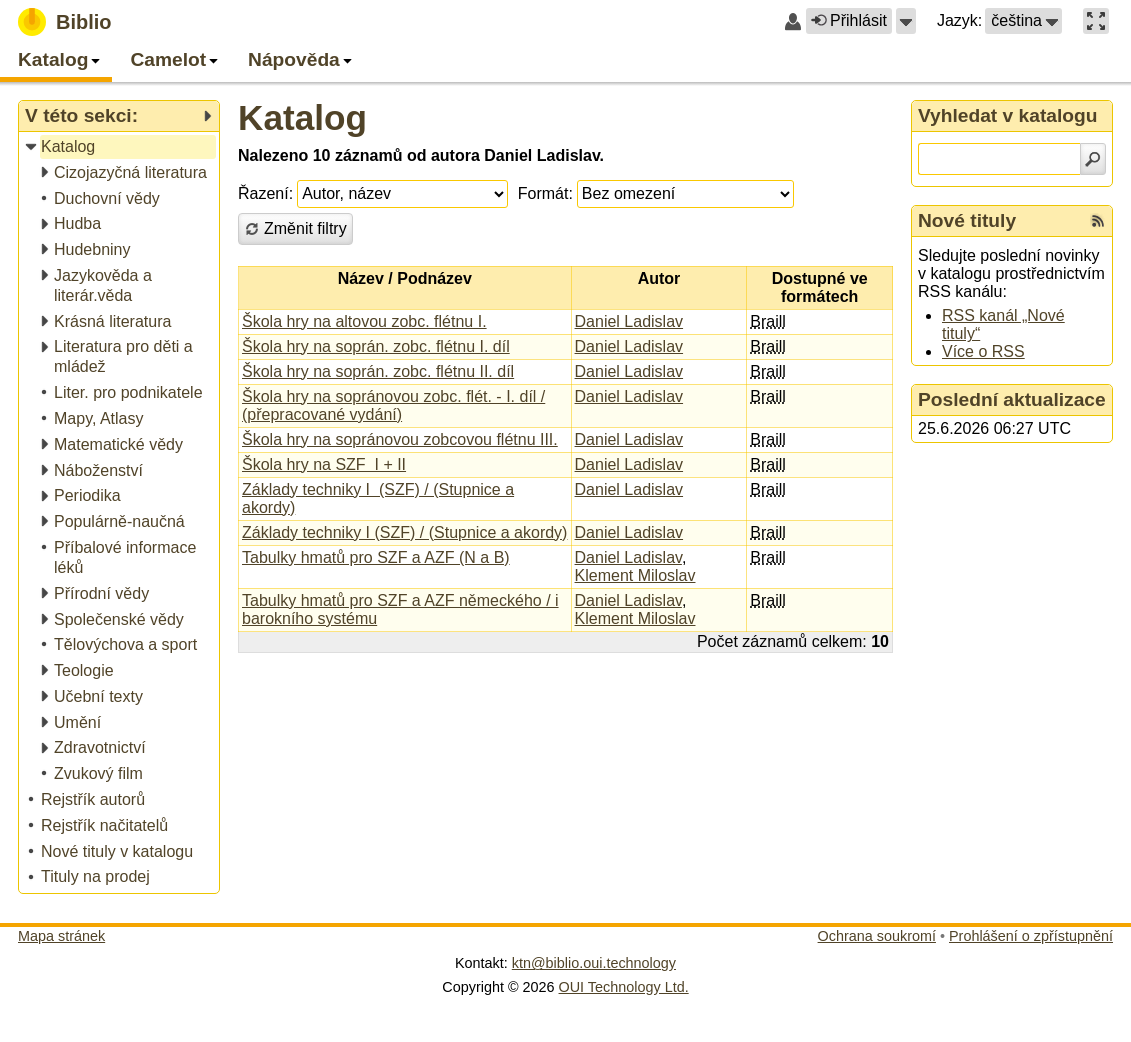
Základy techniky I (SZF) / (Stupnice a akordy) (404, 532)
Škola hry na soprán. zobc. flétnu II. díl (378, 371)
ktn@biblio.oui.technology (594, 963)
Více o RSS (983, 351)
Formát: (545, 193)
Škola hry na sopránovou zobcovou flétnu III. (400, 439)
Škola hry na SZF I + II (324, 464)
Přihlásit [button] (849, 20)
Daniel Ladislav (629, 321)
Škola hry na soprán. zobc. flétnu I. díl (376, 346)
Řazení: (265, 193)
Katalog (302, 117)
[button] (906, 21)
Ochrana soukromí (877, 936)
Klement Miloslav (635, 575)
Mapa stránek (61, 936)
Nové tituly (967, 220)
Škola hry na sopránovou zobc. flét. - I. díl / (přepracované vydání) (393, 405)
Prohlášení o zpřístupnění (1031, 936)
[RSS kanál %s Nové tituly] (1098, 221)
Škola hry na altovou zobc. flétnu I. (364, 321)
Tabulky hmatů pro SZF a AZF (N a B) (376, 557)
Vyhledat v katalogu (1008, 115)
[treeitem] (120, 147)
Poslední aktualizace (1012, 399)
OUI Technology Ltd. (624, 987)
